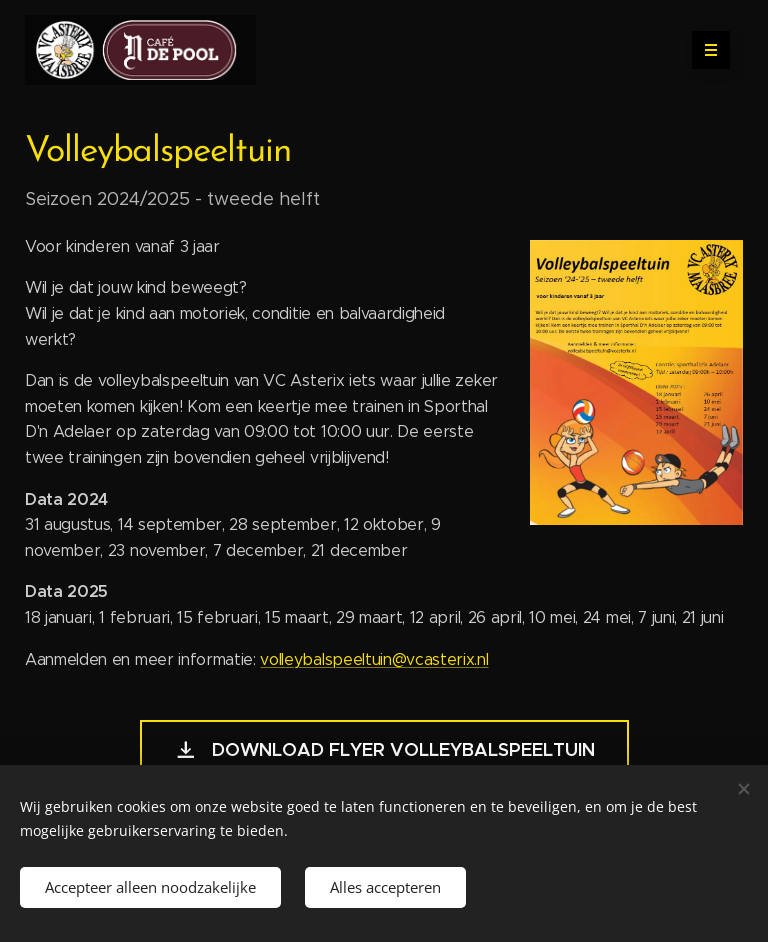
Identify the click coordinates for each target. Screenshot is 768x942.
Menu (704, 50)
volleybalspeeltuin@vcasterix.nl (374, 659)
